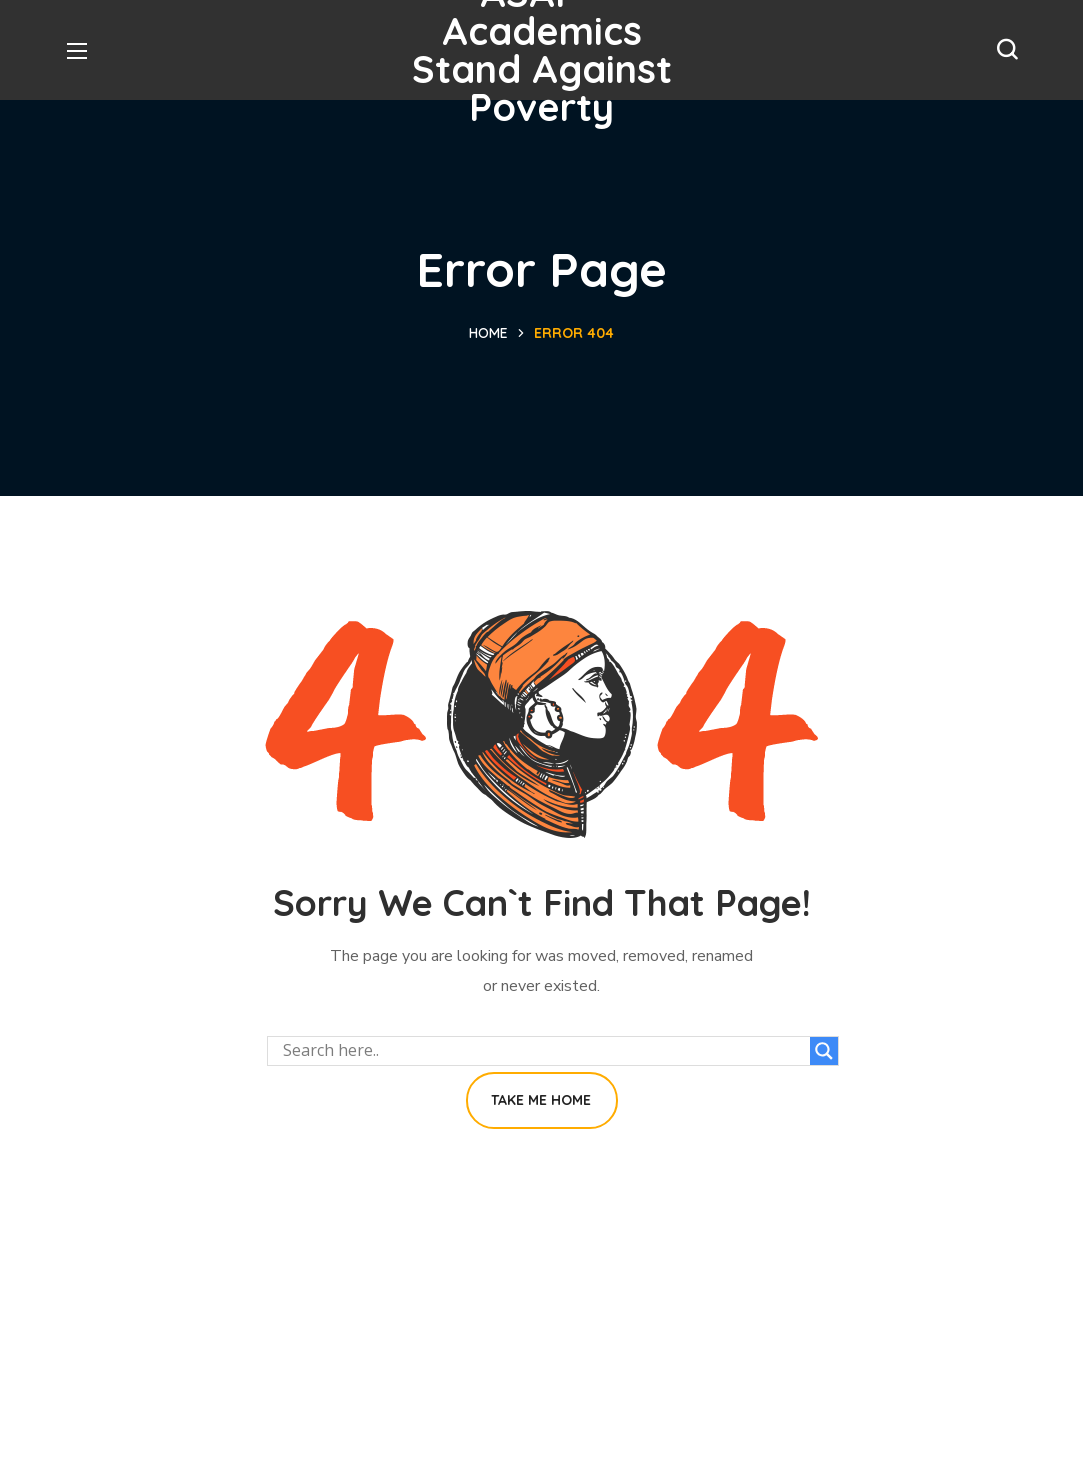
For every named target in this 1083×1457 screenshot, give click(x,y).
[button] (1007, 50)
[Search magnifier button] (824, 1051)
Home (488, 333)
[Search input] (544, 1051)
